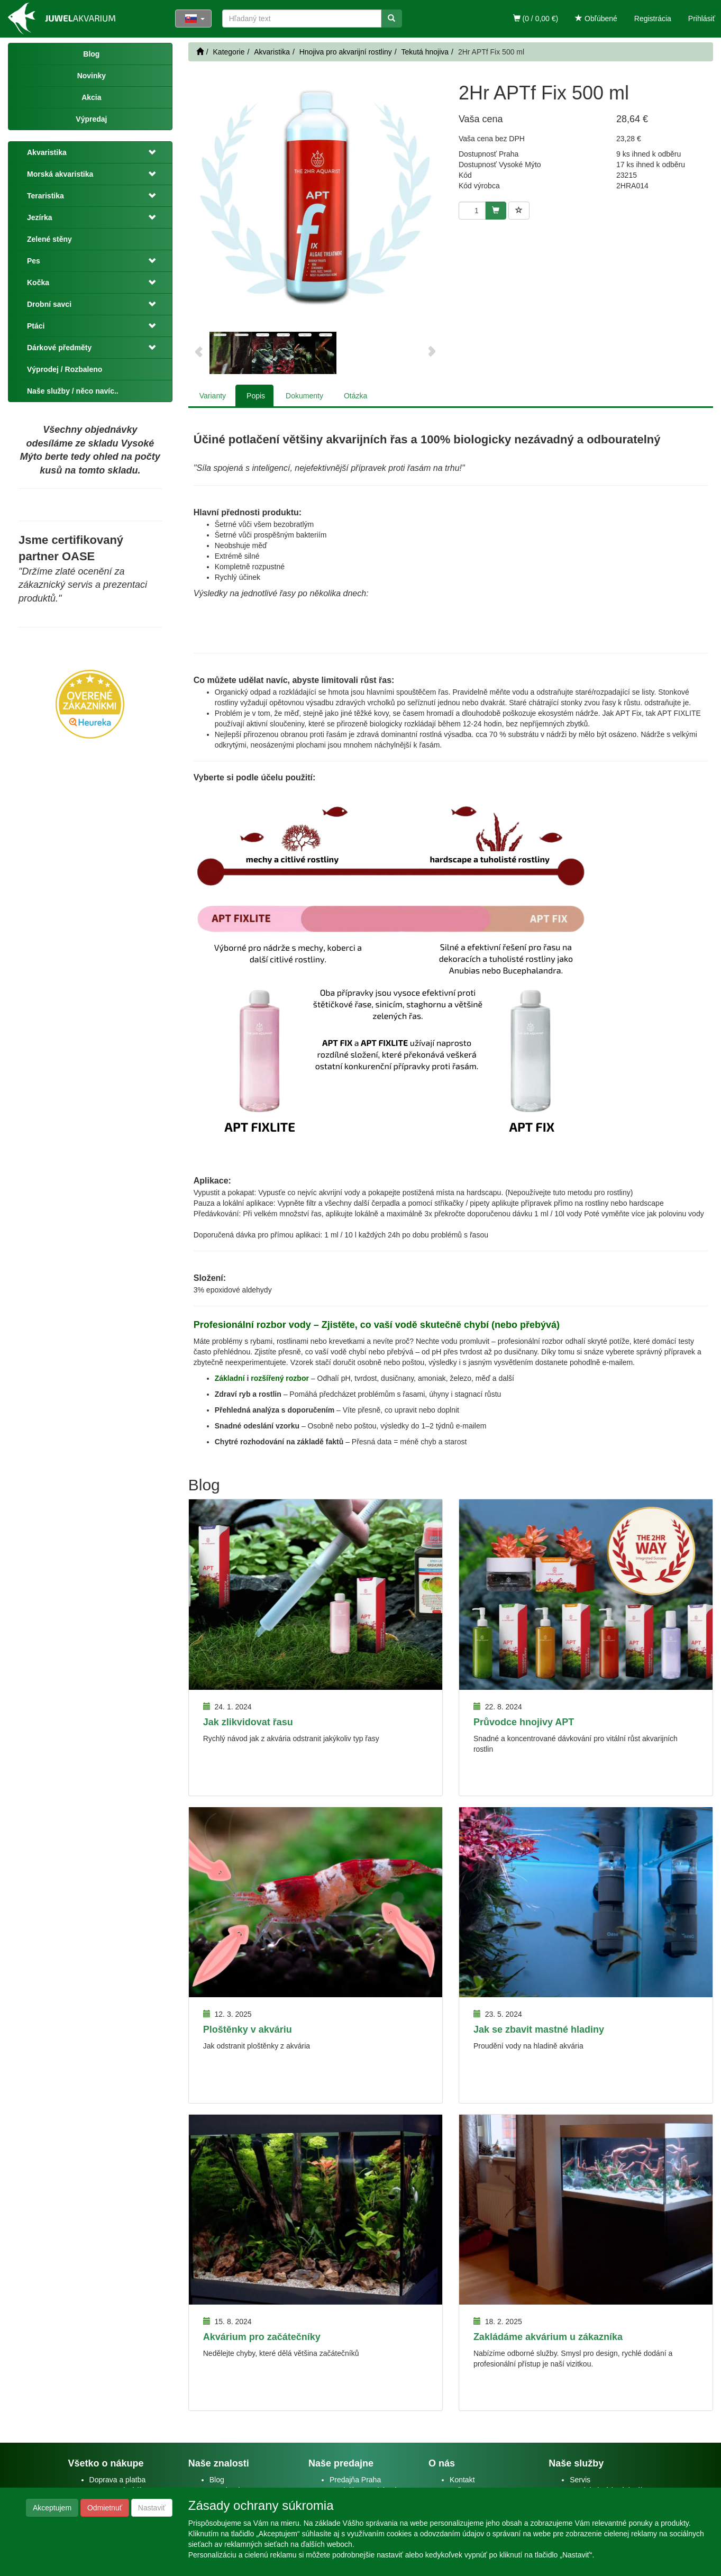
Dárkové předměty (59, 347)
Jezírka (39, 217)
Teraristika (45, 196)
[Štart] (200, 52)
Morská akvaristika (60, 174)
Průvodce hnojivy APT (523, 1722)
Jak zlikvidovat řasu (248, 1722)
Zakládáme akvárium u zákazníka (548, 2337)
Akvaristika (47, 152)
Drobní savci (49, 304)
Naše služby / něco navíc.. (72, 391)
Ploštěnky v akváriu (247, 2029)
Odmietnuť (104, 2508)
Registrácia (652, 18)
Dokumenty (304, 396)
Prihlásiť (701, 18)
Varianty (212, 396)
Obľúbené (596, 18)
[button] (151, 152)
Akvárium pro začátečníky (262, 2337)
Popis (256, 396)
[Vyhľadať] (391, 19)
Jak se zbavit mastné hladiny (538, 2029)
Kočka (38, 282)
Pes (33, 261)
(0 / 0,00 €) (536, 18)
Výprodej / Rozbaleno (64, 369)
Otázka (355, 396)
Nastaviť (152, 2508)
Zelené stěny (49, 239)
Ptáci (35, 326)
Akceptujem (52, 2508)
